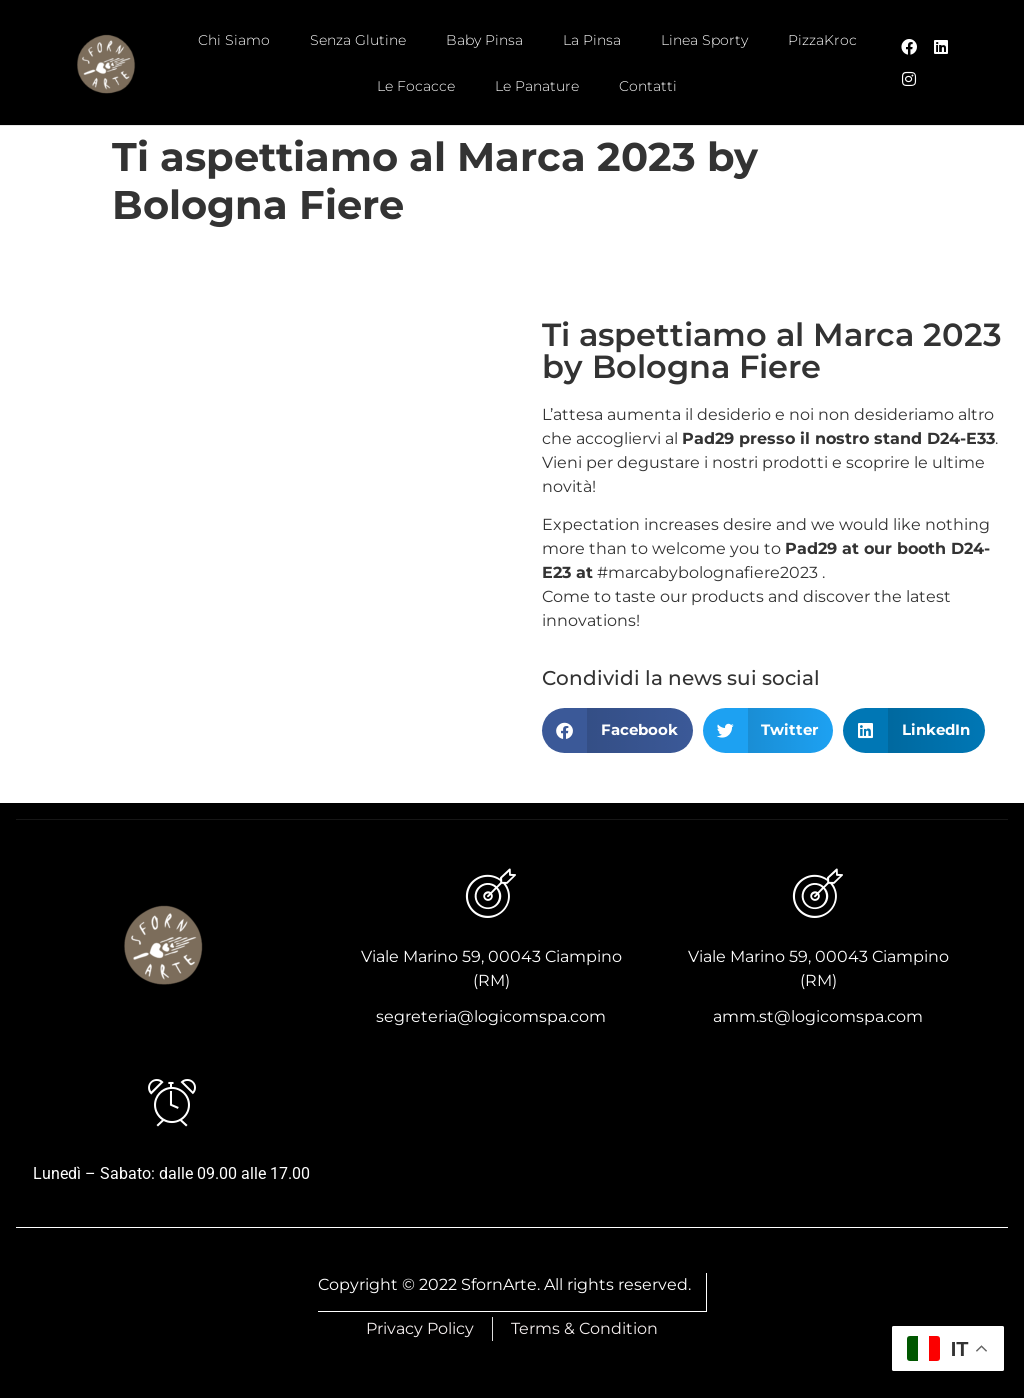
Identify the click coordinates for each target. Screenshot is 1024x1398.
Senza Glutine (358, 40)
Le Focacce (416, 86)
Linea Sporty (704, 40)
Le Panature (537, 86)
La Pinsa (592, 40)
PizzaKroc (822, 40)
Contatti (648, 86)
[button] (617, 730)
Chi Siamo (234, 40)
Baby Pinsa (484, 40)
